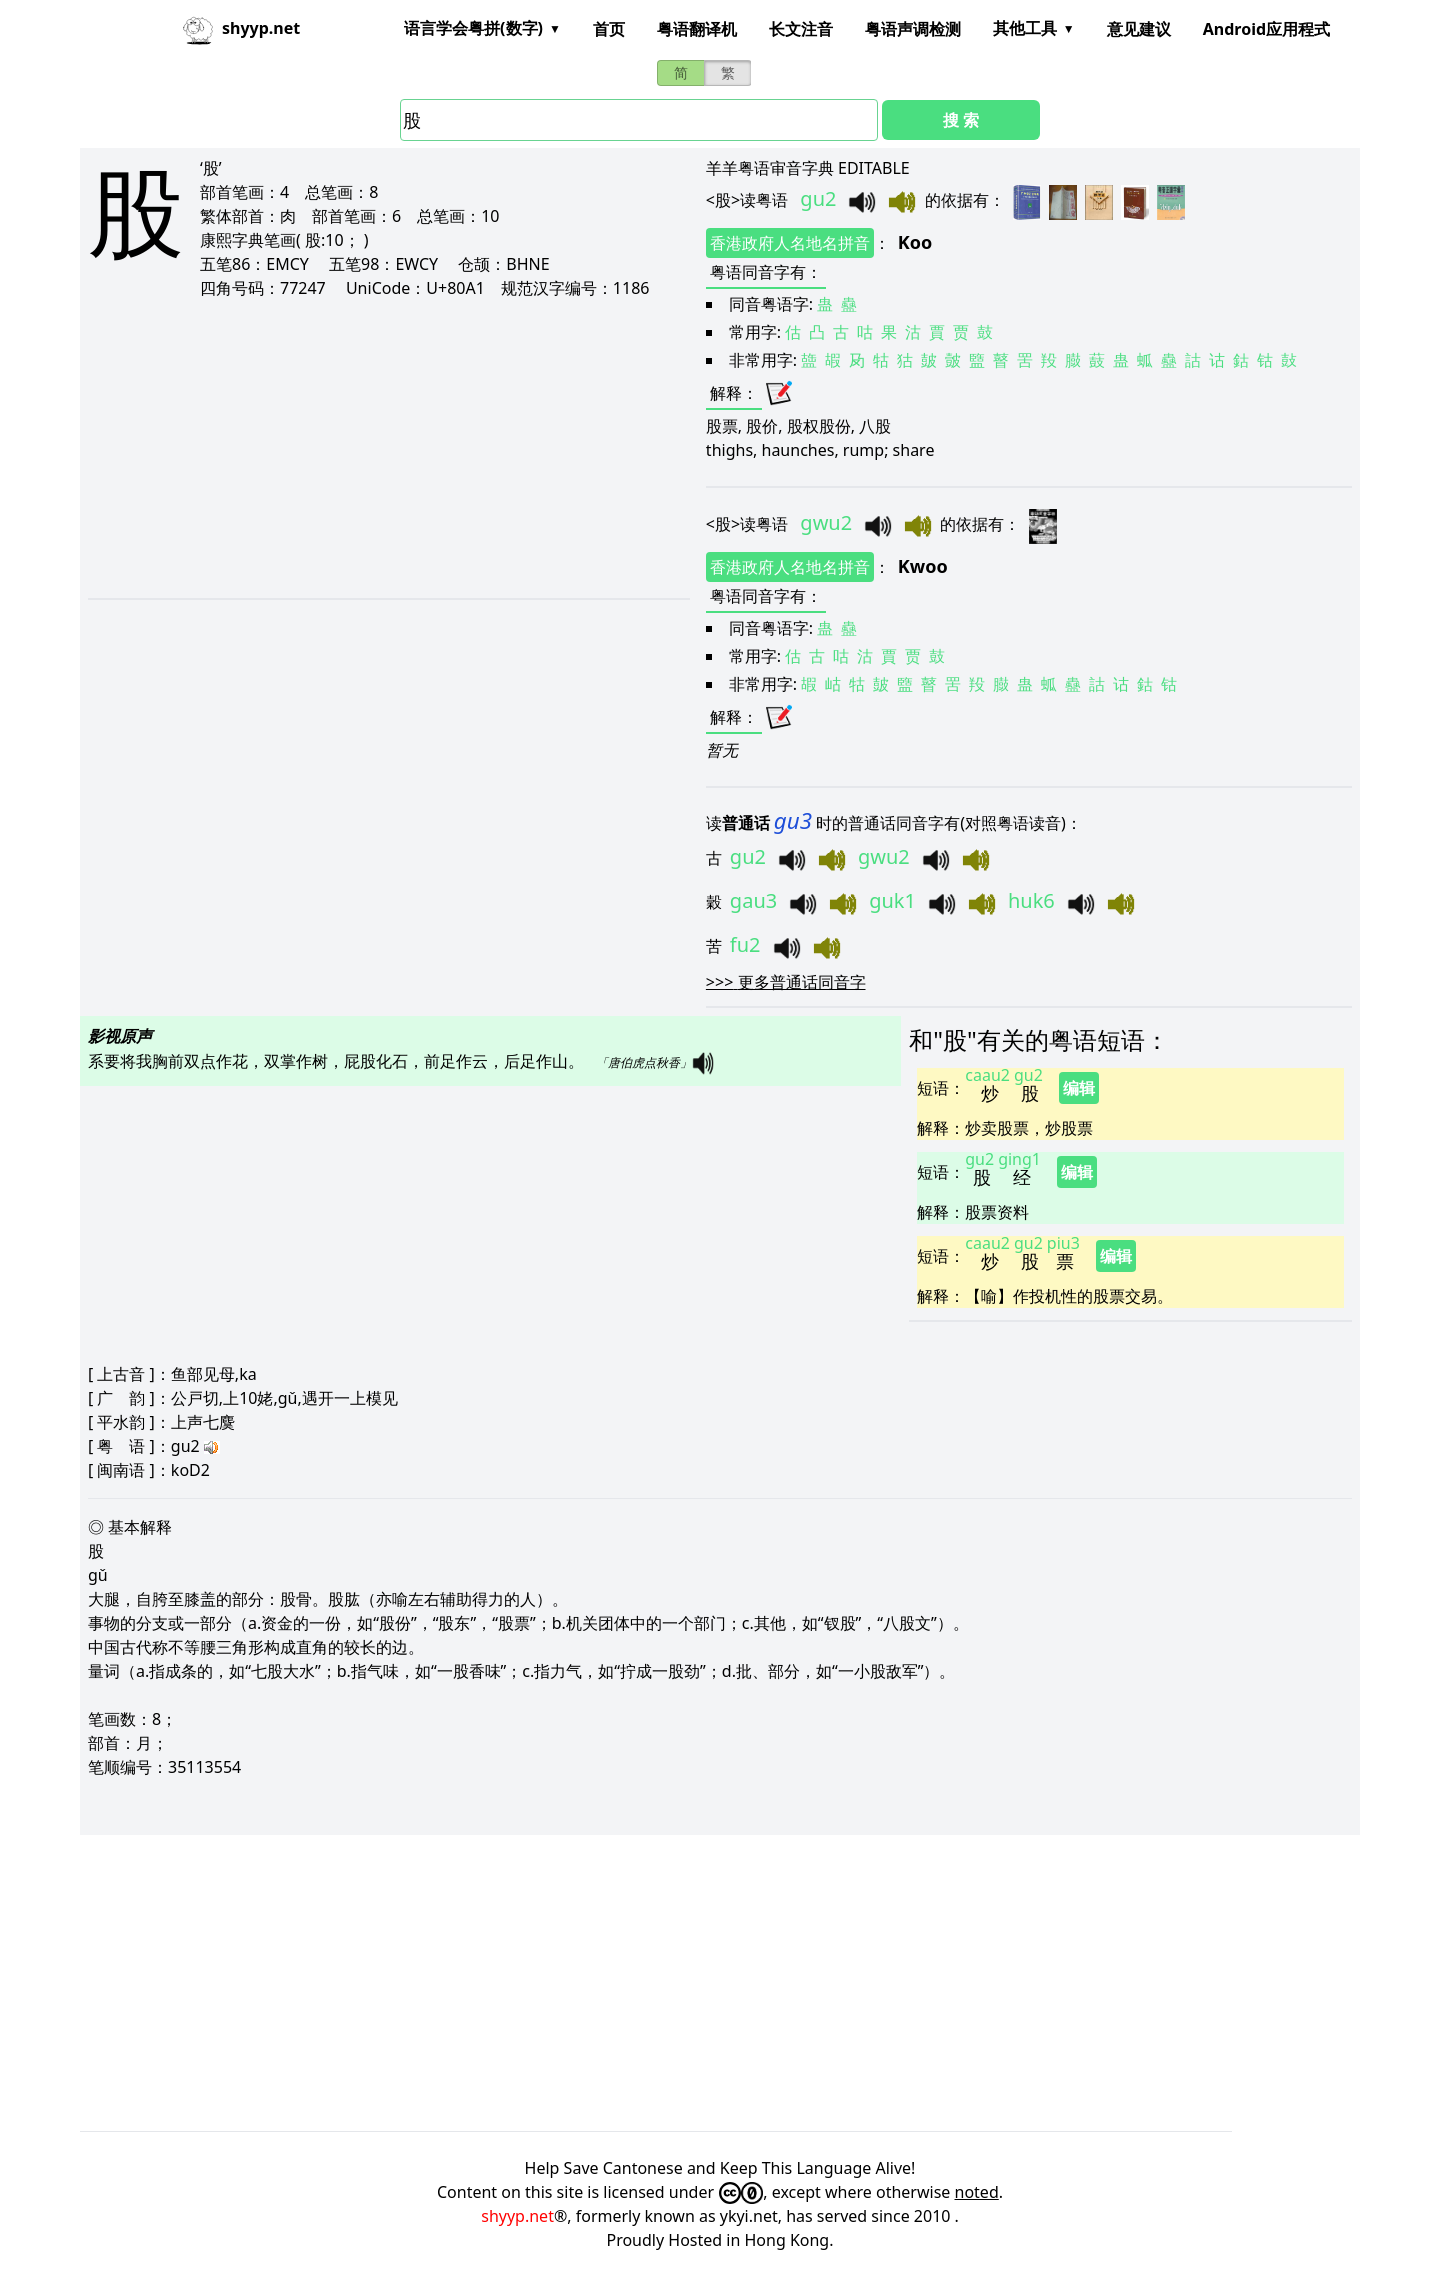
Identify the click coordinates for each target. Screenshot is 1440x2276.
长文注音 (801, 29)
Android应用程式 (1266, 29)
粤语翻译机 (697, 29)
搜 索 (961, 120)
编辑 (1079, 1088)
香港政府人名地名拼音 (790, 243)
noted (977, 2192)
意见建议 (1139, 29)
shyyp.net (517, 2216)
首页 (609, 29)
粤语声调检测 (913, 29)
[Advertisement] (363, 448)
